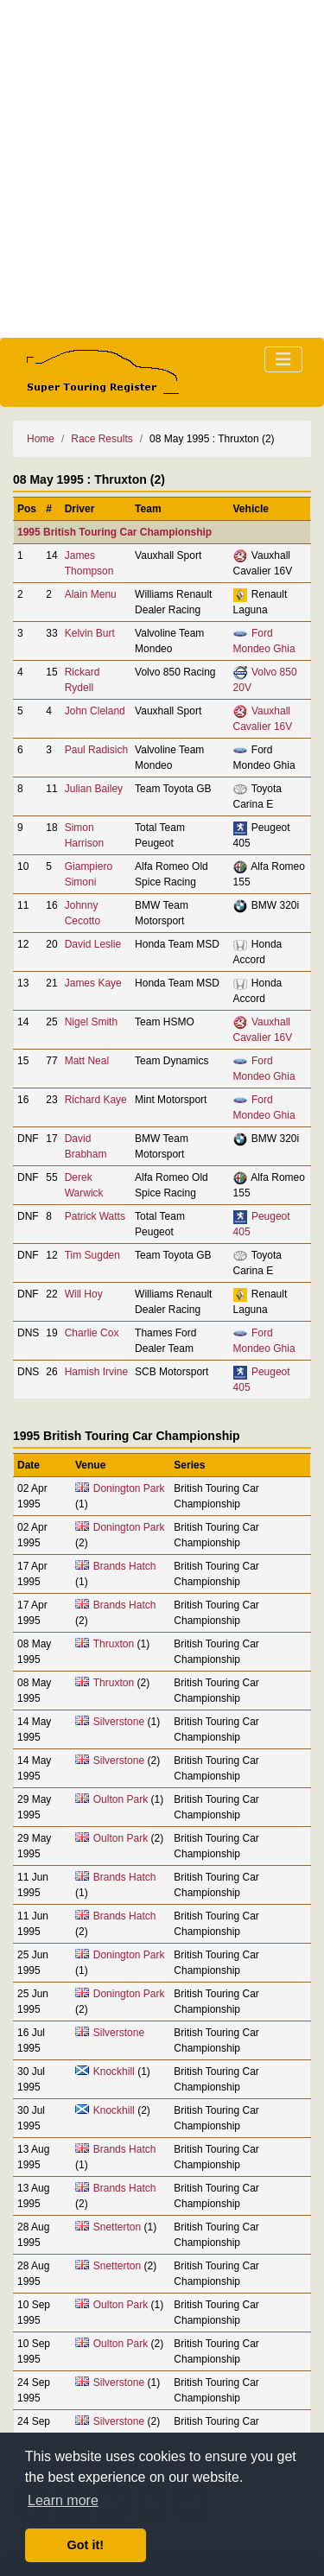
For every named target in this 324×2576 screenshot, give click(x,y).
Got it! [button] (85, 2545)
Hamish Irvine (96, 1372)
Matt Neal (87, 1061)
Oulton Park (120, 1799)
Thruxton (113, 1644)
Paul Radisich (96, 750)
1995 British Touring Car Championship (114, 532)
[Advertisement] (162, 169)
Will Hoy (84, 1294)
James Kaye (93, 983)
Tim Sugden (92, 1255)
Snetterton (117, 2227)
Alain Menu (91, 594)
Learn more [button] (63, 2500)
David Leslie (93, 944)
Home (40, 439)
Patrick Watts (95, 1216)
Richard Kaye (96, 1100)
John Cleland (95, 711)
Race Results (101, 439)
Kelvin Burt (90, 633)
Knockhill (114, 2071)
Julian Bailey (94, 789)
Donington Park (129, 1488)
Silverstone (118, 1722)
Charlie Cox (92, 1333)
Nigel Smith (91, 1022)
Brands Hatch (124, 1566)
